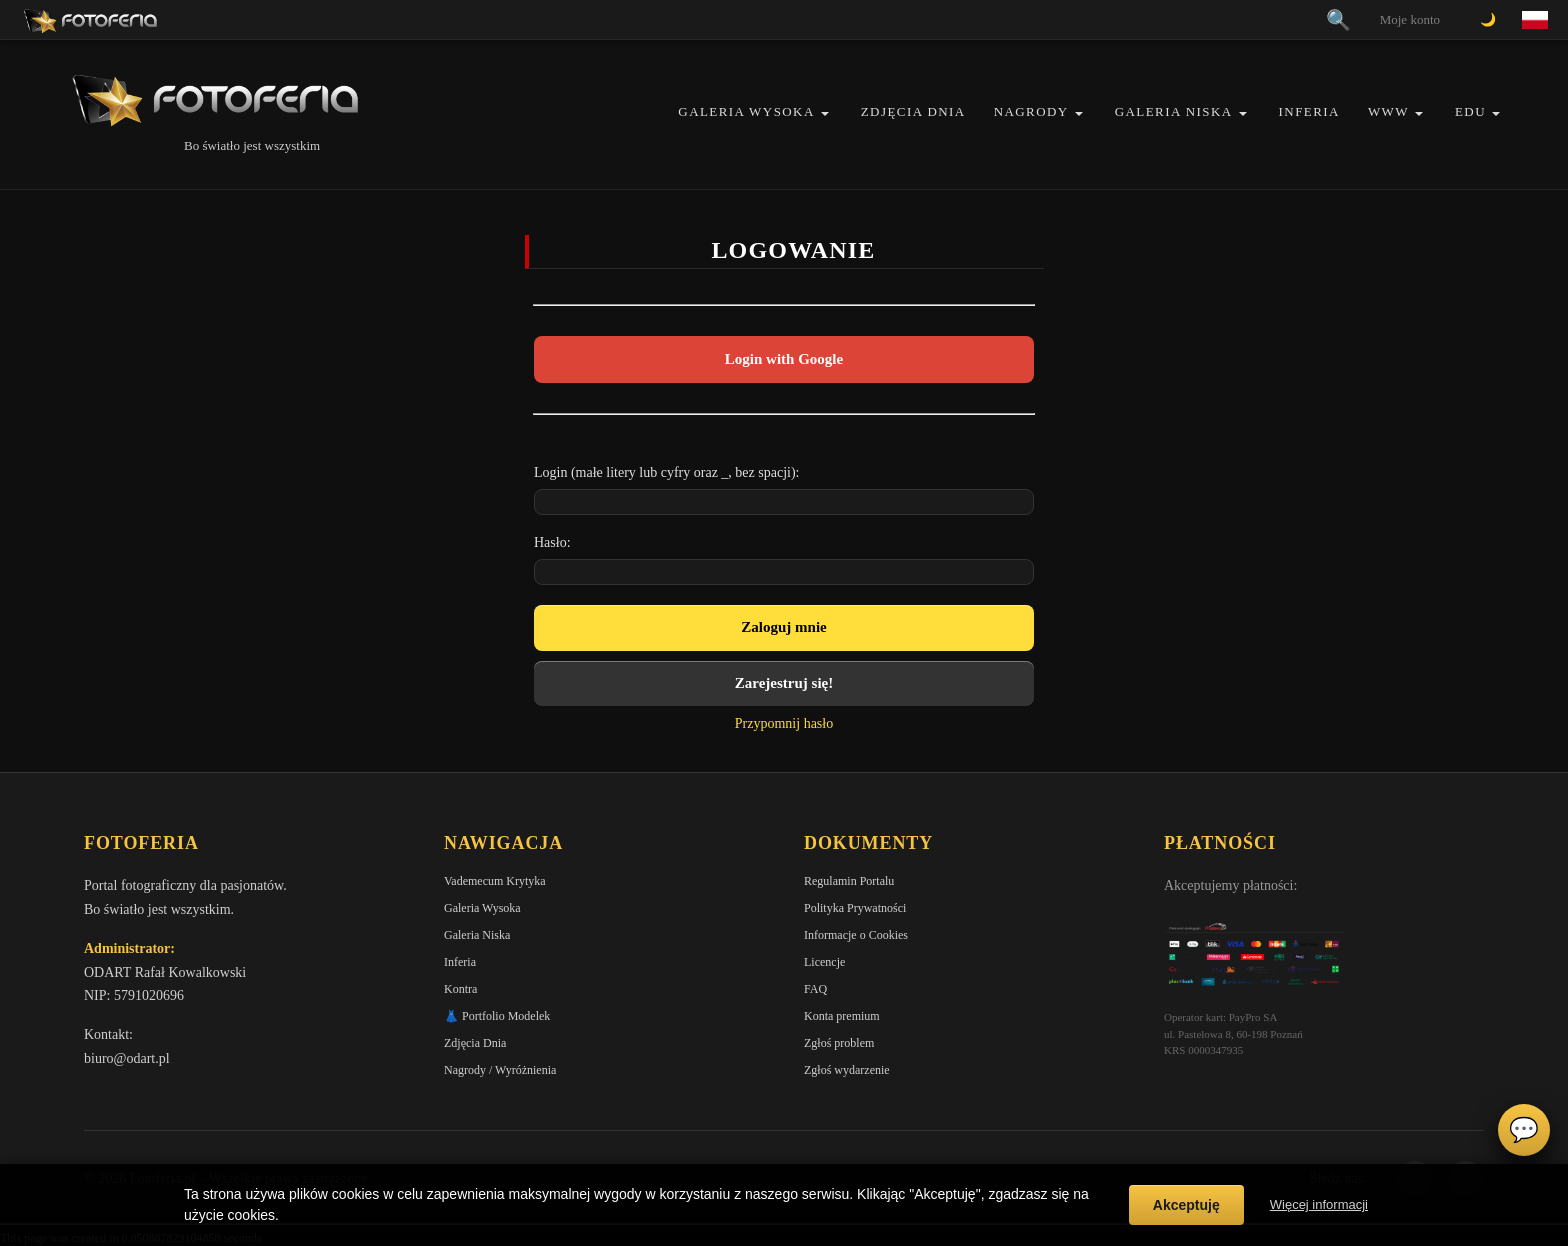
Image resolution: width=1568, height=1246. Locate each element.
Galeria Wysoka (746, 111)
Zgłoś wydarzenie (847, 1070)
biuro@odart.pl (127, 1058)
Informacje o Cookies (856, 935)
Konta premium (842, 1016)
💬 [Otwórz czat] (1524, 1130)
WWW (1388, 111)
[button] (825, 113)
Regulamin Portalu (849, 881)
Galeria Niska (1174, 111)
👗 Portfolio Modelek (497, 1016)
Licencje (824, 962)
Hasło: (552, 542)
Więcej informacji (1319, 1204)
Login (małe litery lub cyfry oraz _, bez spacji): (667, 472)
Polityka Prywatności (855, 908)
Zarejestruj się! (784, 683)
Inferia (1309, 111)
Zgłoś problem (839, 1043)
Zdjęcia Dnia (913, 111)
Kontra (460, 989)
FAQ (815, 989)
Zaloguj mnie (783, 627)
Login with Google (784, 359)
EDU (1470, 111)
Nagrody (1031, 111)
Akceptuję (1186, 1205)
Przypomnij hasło (784, 723)
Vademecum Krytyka (495, 881)
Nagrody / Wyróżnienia (500, 1070)
